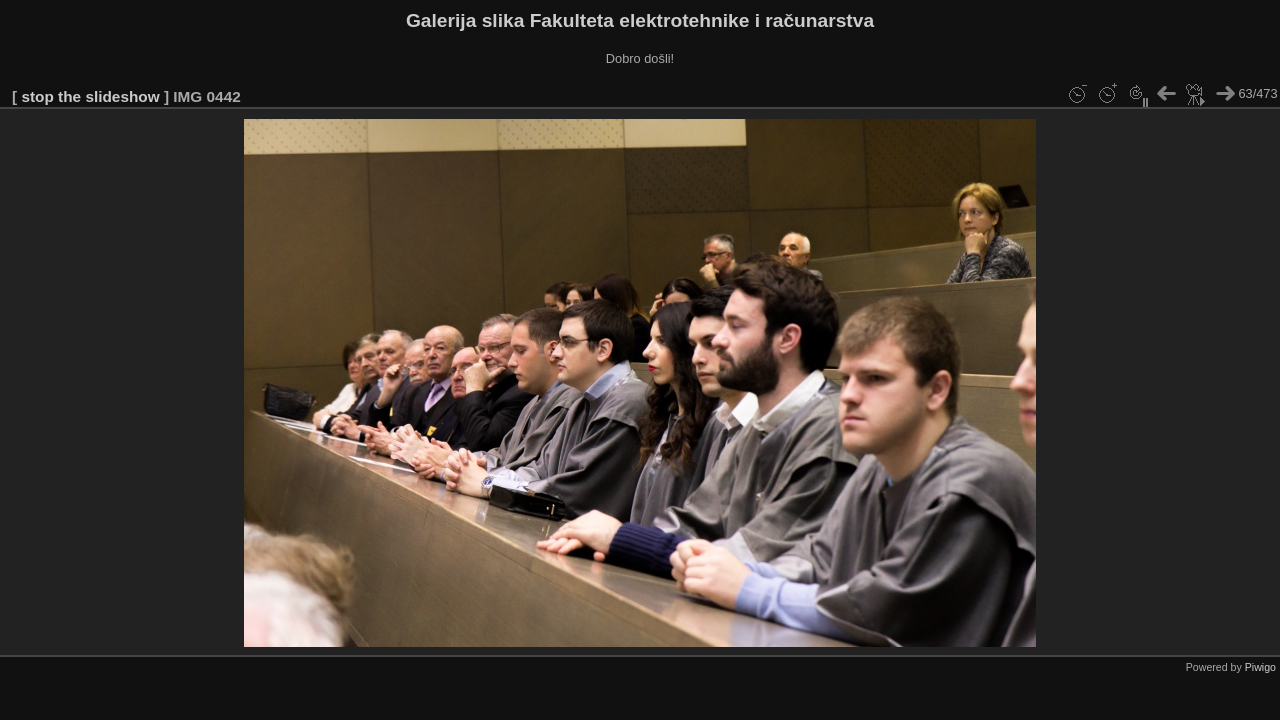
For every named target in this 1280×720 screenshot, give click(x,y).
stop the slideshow (90, 96)
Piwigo (1260, 667)
